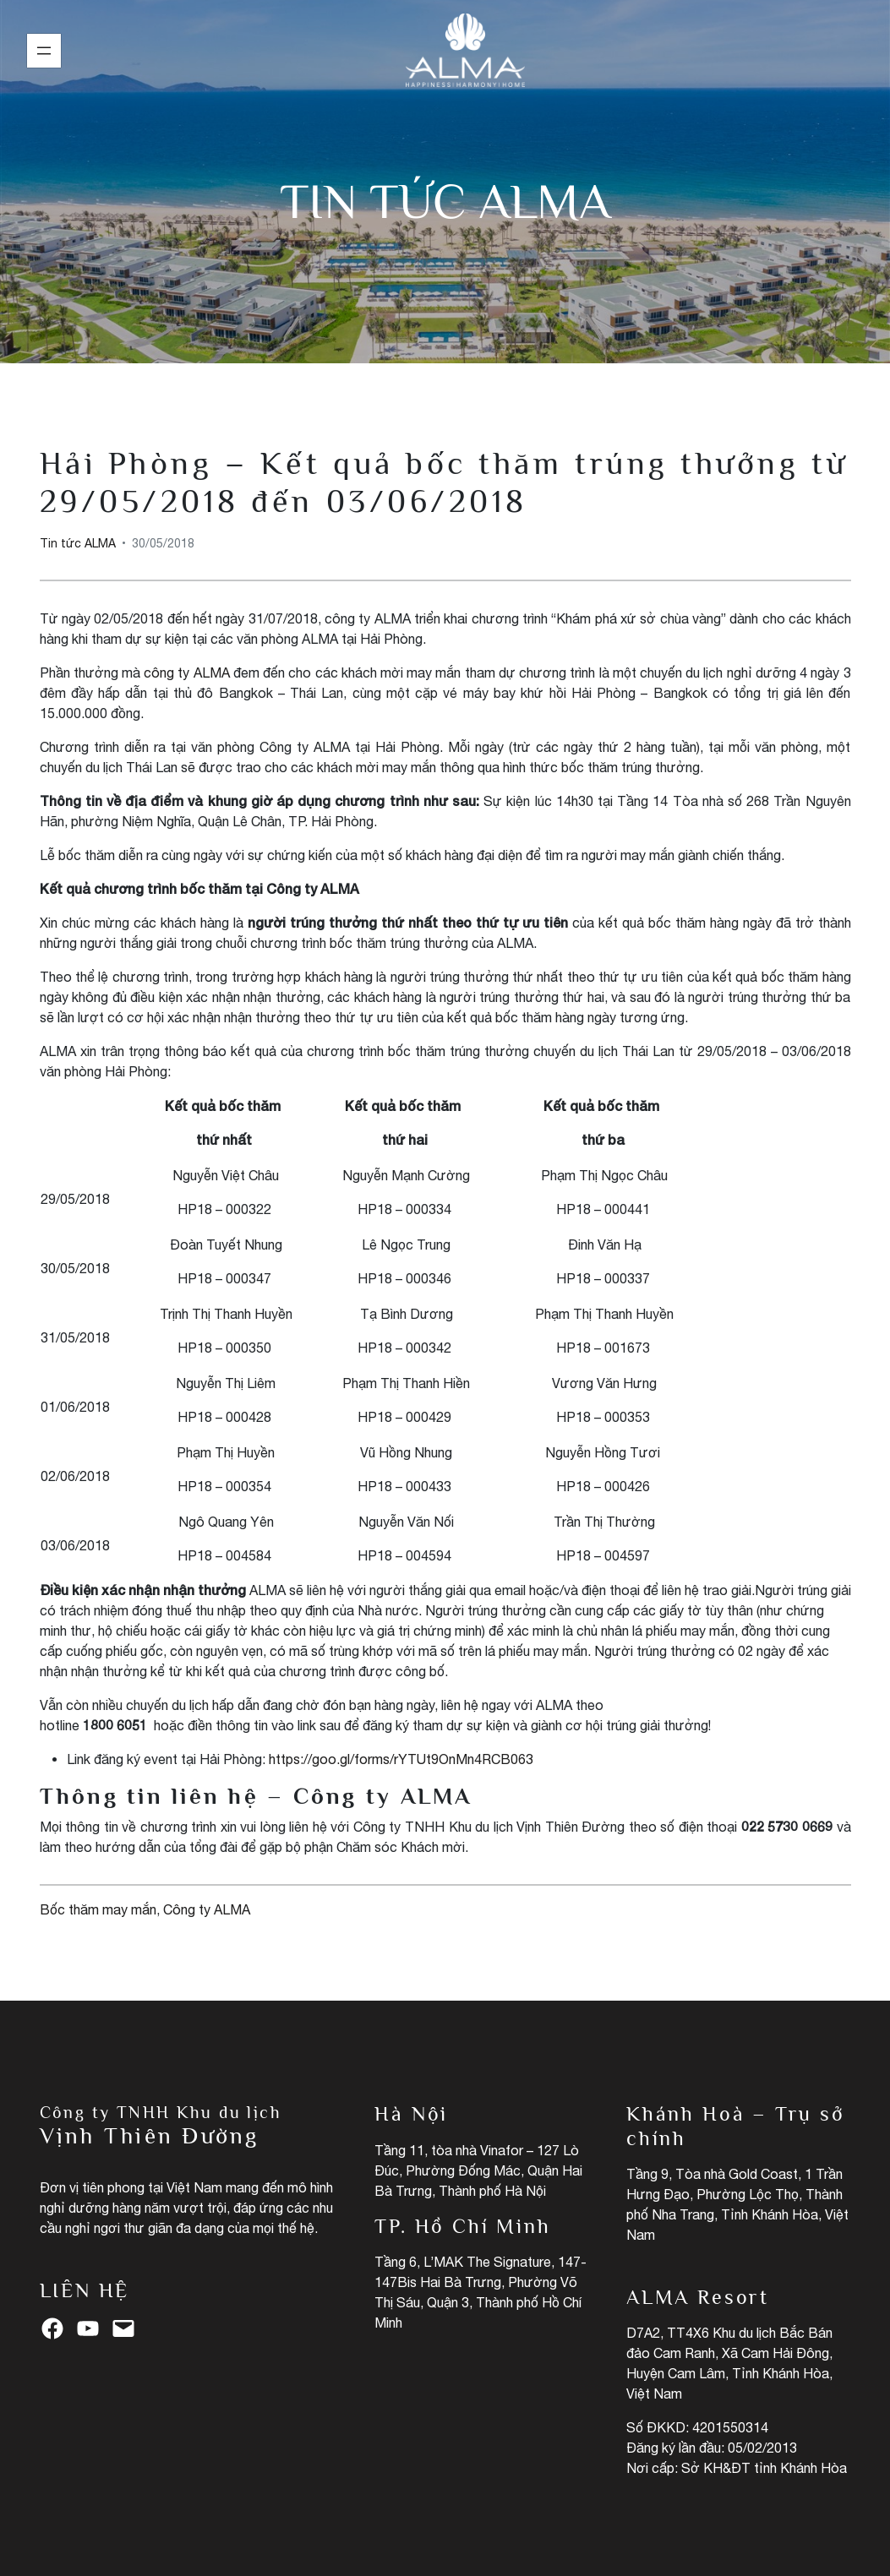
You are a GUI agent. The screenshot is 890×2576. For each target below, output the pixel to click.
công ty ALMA (186, 672)
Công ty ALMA (206, 1909)
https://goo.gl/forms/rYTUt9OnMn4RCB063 (401, 1759)
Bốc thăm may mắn (98, 1909)
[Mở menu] (44, 51)
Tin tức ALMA (445, 201)
